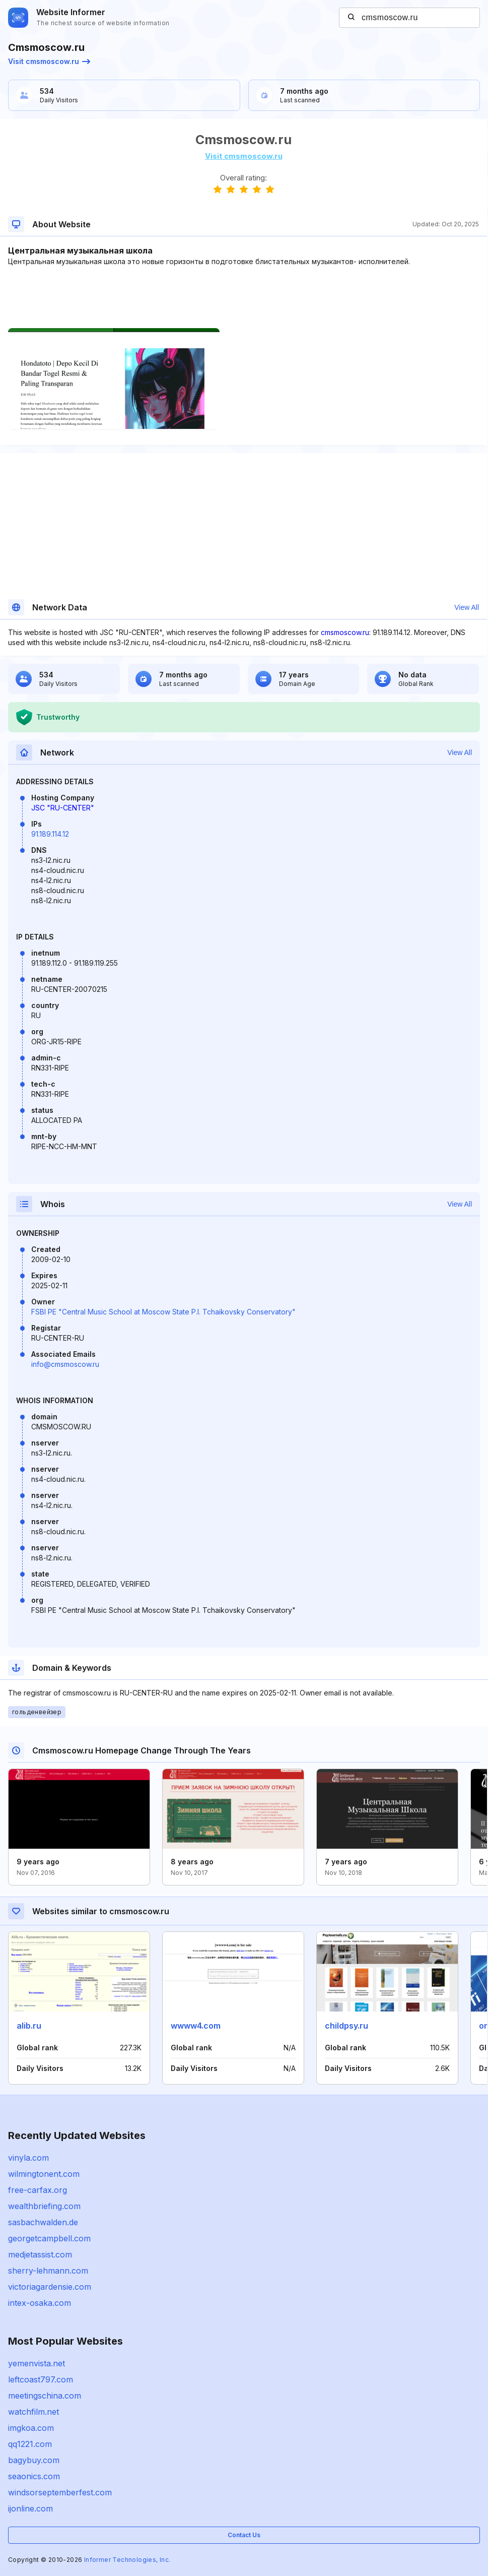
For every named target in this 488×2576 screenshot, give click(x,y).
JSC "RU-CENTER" (62, 807)
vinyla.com (28, 2158)
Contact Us (244, 2535)
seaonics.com (34, 2476)
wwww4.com (196, 2026)
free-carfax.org (37, 2190)
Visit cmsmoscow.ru (49, 61)
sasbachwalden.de (43, 2222)
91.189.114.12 (50, 834)
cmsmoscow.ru (345, 632)
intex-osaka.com (39, 2303)
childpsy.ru (346, 2026)
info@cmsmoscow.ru (65, 1364)
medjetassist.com (40, 2254)
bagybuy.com (33, 2460)
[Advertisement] (243, 297)
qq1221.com (30, 2444)
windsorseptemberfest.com (60, 2492)
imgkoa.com (31, 2428)
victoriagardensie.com (49, 2287)
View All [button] (466, 607)
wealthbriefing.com (44, 2206)
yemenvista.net (36, 2363)
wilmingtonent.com (44, 2174)
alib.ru (29, 2026)
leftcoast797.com (40, 2379)
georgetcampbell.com (49, 2238)
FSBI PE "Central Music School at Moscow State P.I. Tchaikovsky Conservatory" (163, 1311)
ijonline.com (30, 2508)
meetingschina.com (44, 2396)
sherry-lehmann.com (48, 2271)
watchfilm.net (33, 2412)
